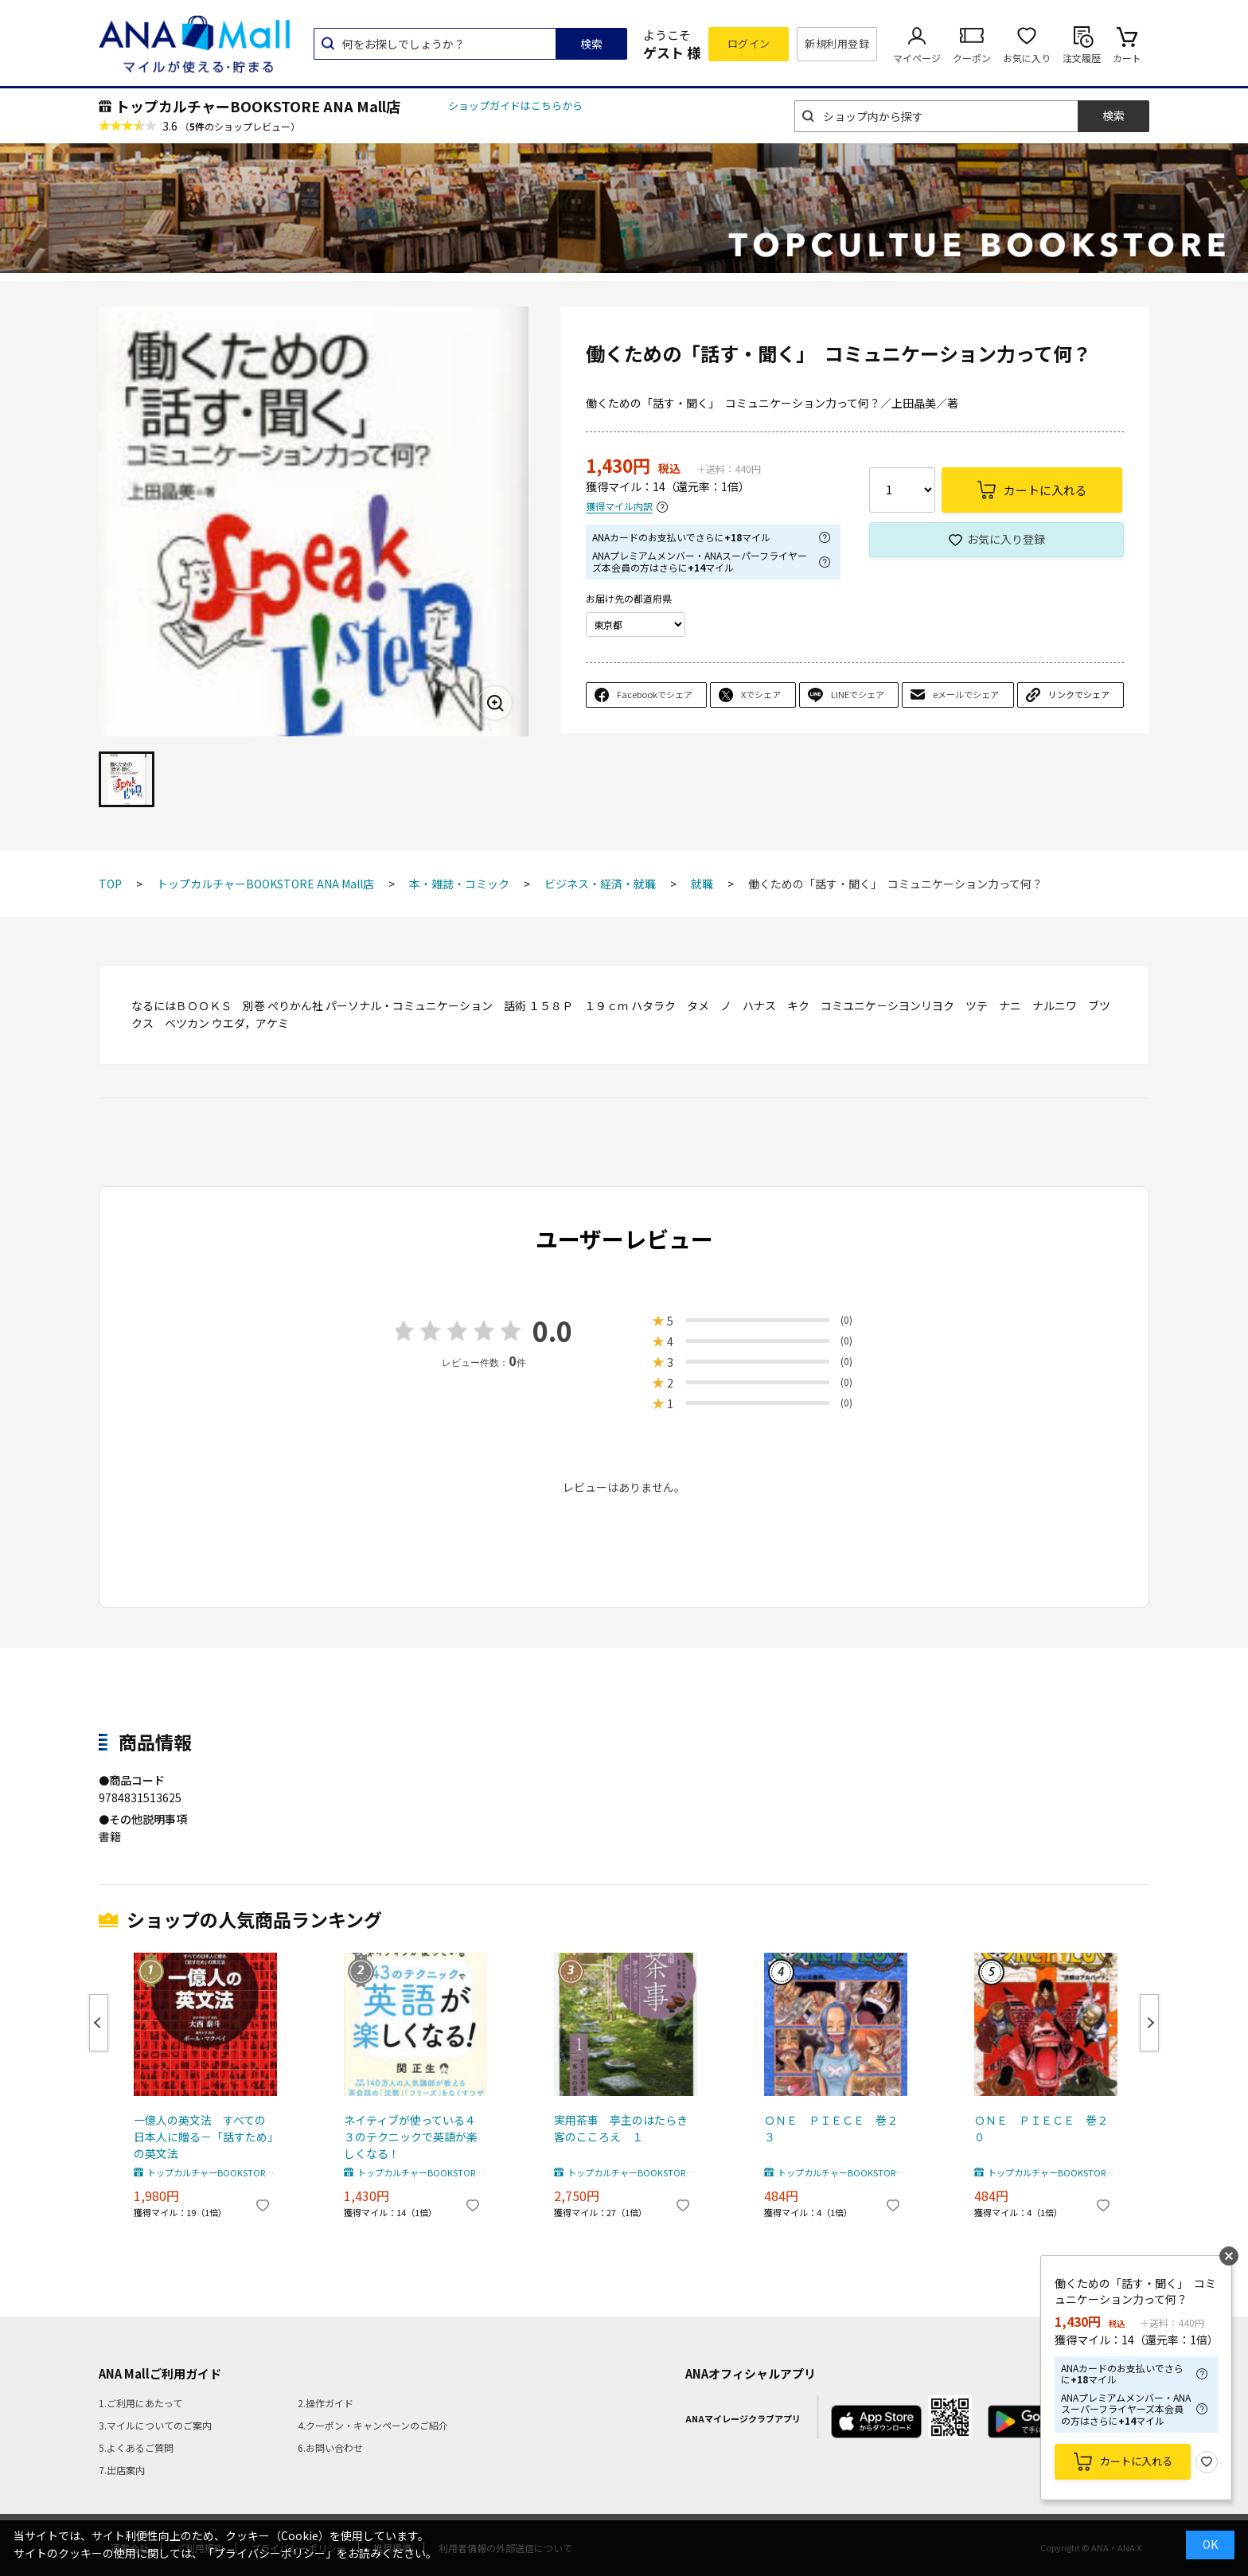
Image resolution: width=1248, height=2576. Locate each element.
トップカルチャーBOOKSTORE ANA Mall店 (257, 106)
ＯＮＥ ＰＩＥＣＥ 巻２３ (831, 2128)
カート (1127, 57)
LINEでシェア (857, 694)
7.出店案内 (122, 2469)
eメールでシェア (966, 694)
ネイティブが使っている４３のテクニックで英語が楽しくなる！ (411, 2136)
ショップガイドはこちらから (515, 105)
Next (1149, 2022)
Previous (98, 2022)
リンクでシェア (1079, 694)
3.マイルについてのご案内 (155, 2425)
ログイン (748, 43)
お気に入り (1027, 57)
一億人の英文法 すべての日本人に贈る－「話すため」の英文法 (203, 2136)
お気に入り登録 (1006, 539)
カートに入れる (1136, 2461)
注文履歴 (1082, 57)
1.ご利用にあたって (140, 2403)
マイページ (917, 57)
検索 (591, 44)
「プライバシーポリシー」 (270, 2553)
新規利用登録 (837, 43)
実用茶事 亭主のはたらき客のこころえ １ (621, 2128)
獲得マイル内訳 (619, 507)
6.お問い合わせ (330, 2447)
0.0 (552, 1330)
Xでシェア (761, 694)
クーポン (972, 57)
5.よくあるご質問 (136, 2447)
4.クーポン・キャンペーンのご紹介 (373, 2425)
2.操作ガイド (325, 2403)
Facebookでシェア (654, 694)
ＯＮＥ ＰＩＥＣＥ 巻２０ (1041, 2128)
